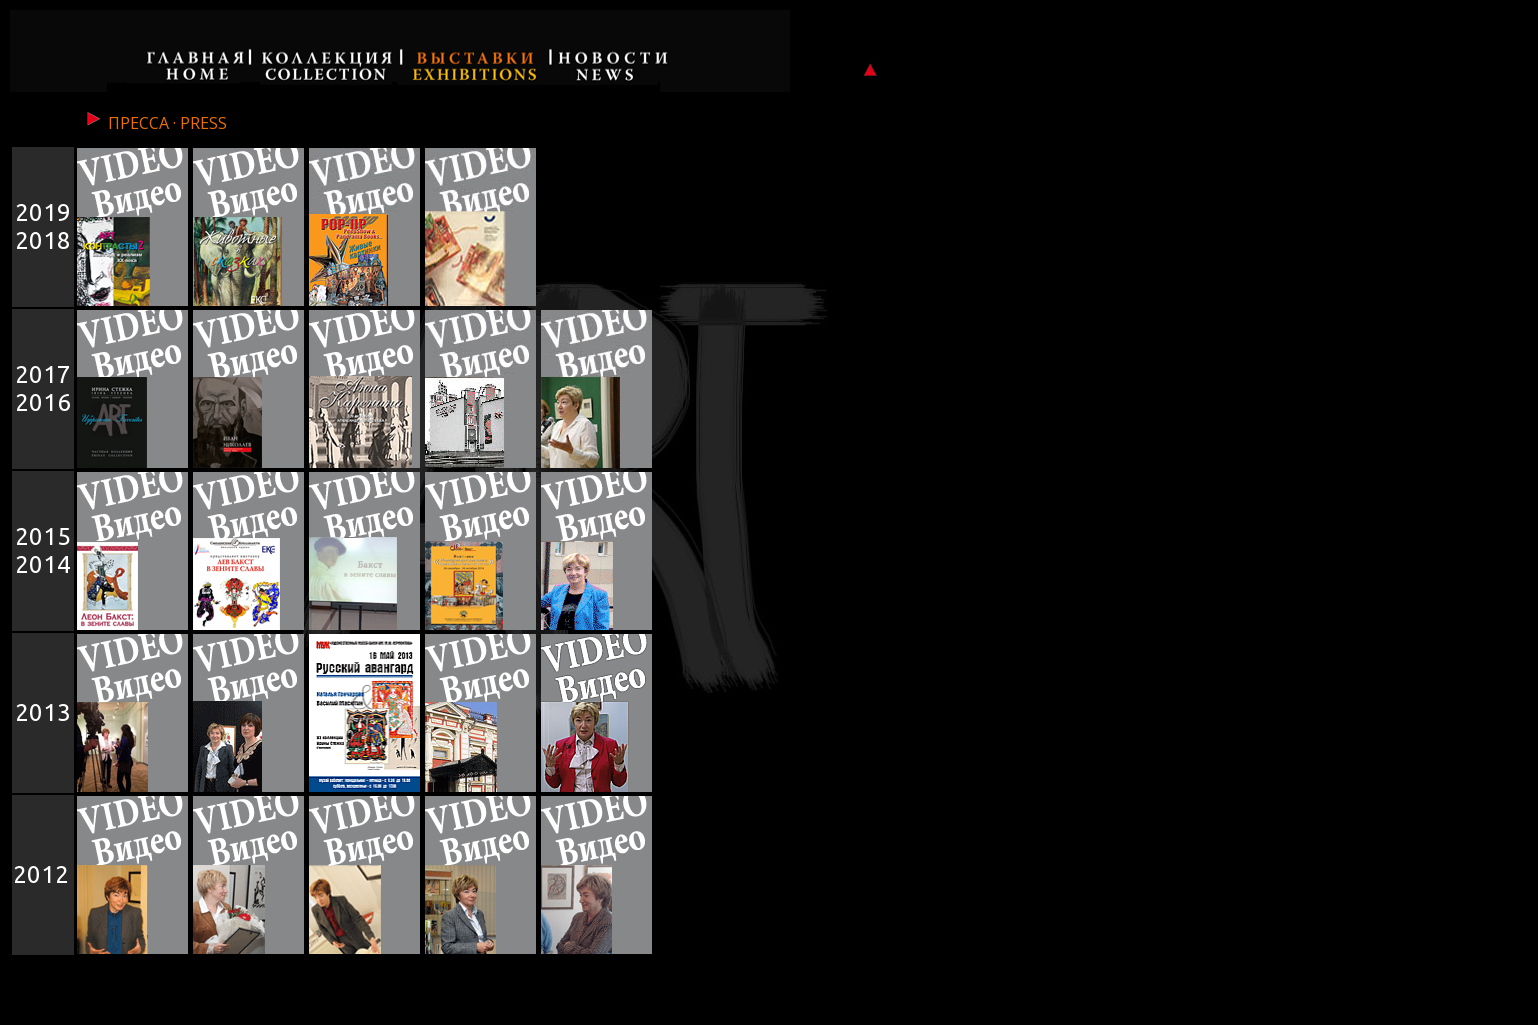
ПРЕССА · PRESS (155, 123)
